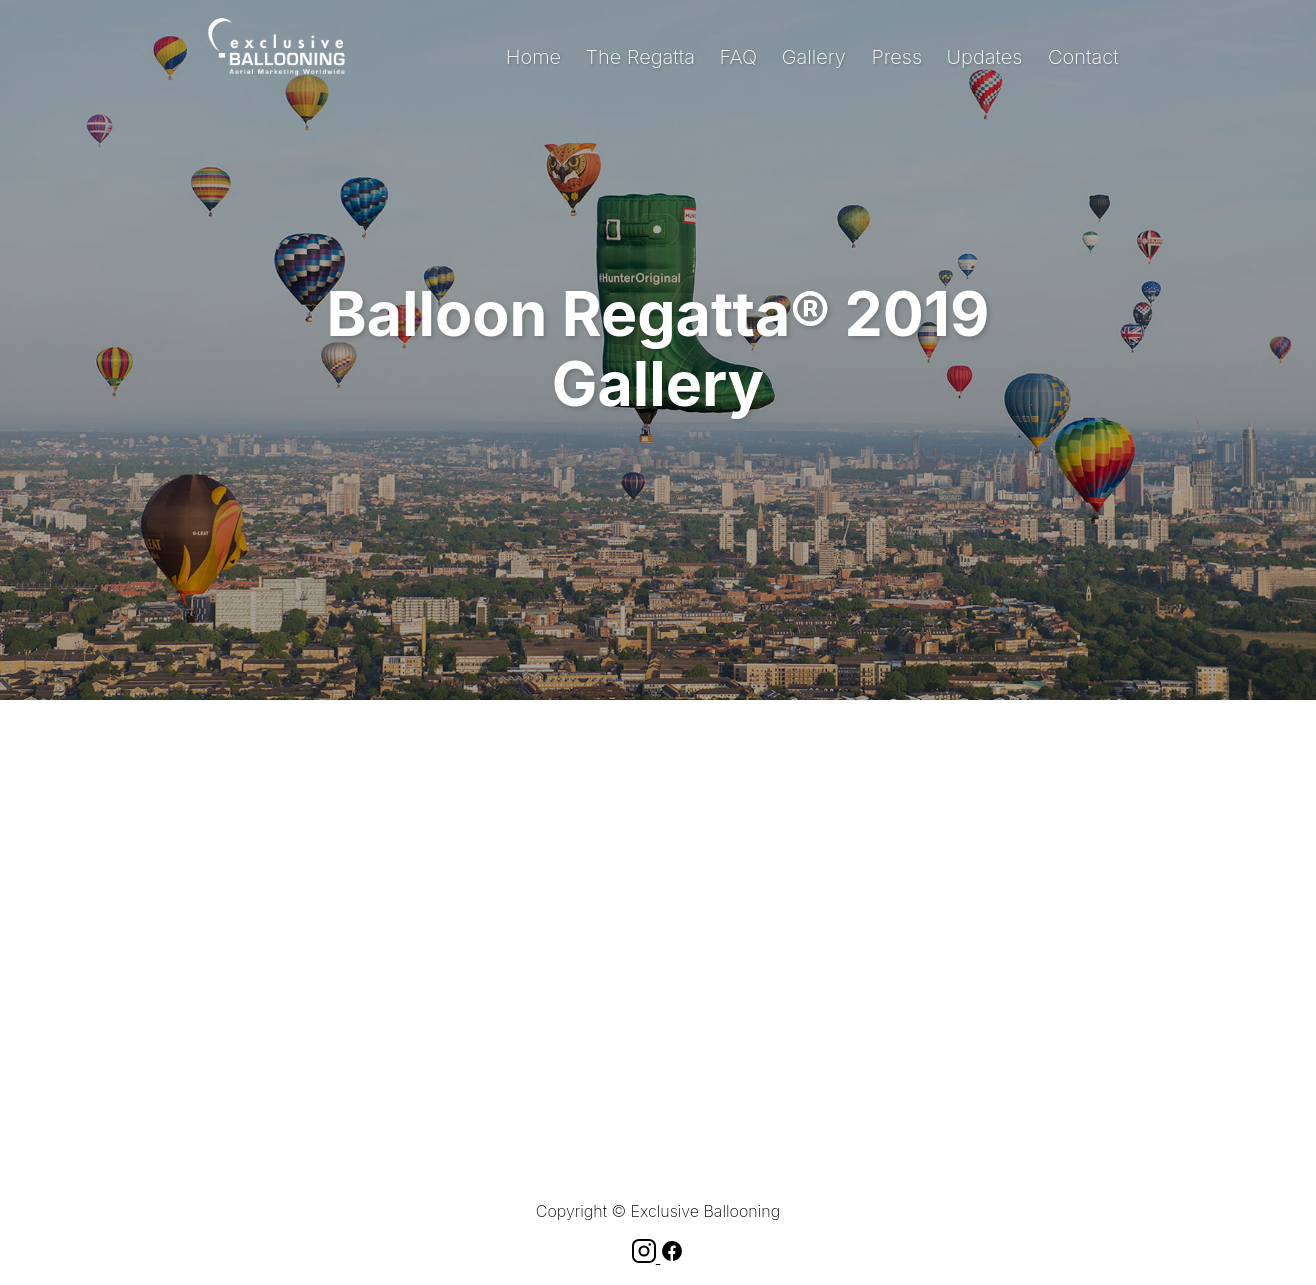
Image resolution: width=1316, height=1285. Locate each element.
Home (533, 57)
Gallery (814, 57)
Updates (985, 57)
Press (896, 57)
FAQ (739, 57)
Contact (1083, 57)
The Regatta (640, 57)
